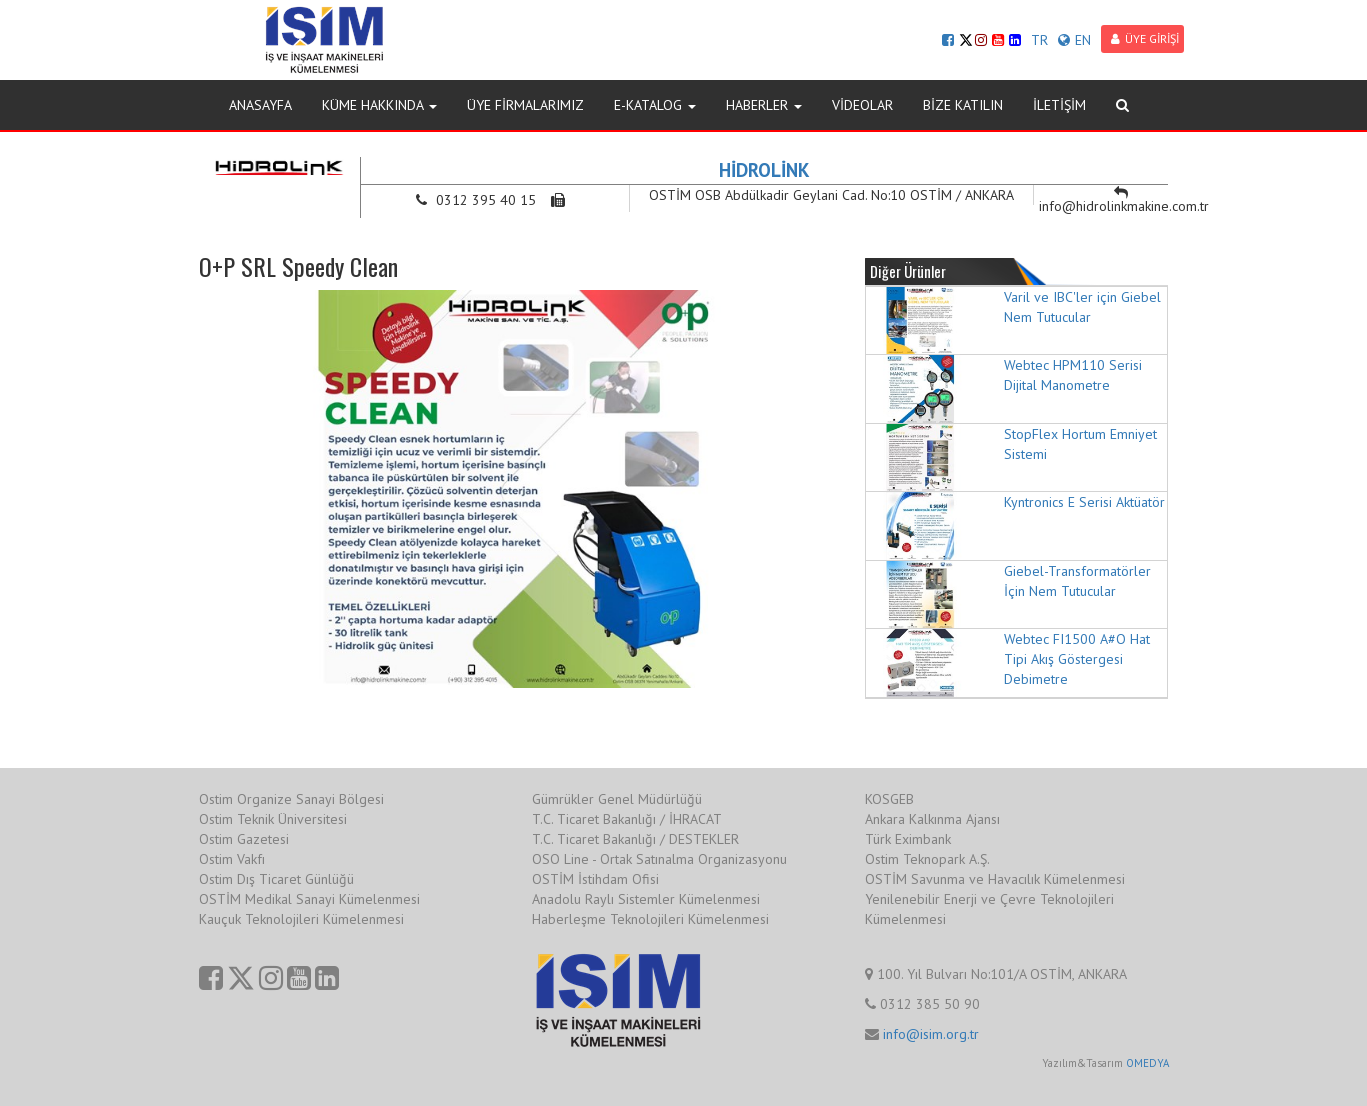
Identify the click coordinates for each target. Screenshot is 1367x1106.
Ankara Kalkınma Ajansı (932, 819)
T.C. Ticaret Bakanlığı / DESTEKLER (635, 839)
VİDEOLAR (862, 105)
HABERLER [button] (764, 105)
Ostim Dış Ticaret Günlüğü (276, 879)
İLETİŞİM (1059, 105)
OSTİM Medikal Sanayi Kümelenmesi (309, 899)
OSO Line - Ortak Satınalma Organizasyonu (659, 859)
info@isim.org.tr (931, 1034)
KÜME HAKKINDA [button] (379, 105)
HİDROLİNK (764, 170)
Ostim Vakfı (232, 859)
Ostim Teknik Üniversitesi (273, 819)
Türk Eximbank (908, 839)
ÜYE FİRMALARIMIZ (525, 105)
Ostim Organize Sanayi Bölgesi (291, 799)
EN (1074, 40)
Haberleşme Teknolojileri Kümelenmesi (650, 919)
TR (1039, 40)
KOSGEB (889, 799)
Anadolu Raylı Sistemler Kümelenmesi (646, 899)
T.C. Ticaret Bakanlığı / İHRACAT (627, 819)
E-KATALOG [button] (655, 105)
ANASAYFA (260, 105)
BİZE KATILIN (963, 105)
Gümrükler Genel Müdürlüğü (617, 799)
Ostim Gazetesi (244, 839)
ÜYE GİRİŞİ (1145, 38)
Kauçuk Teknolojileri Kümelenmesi (301, 919)
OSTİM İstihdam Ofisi (595, 879)
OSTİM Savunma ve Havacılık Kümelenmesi (995, 879)
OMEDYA (1147, 1063)
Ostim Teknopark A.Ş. (927, 859)
